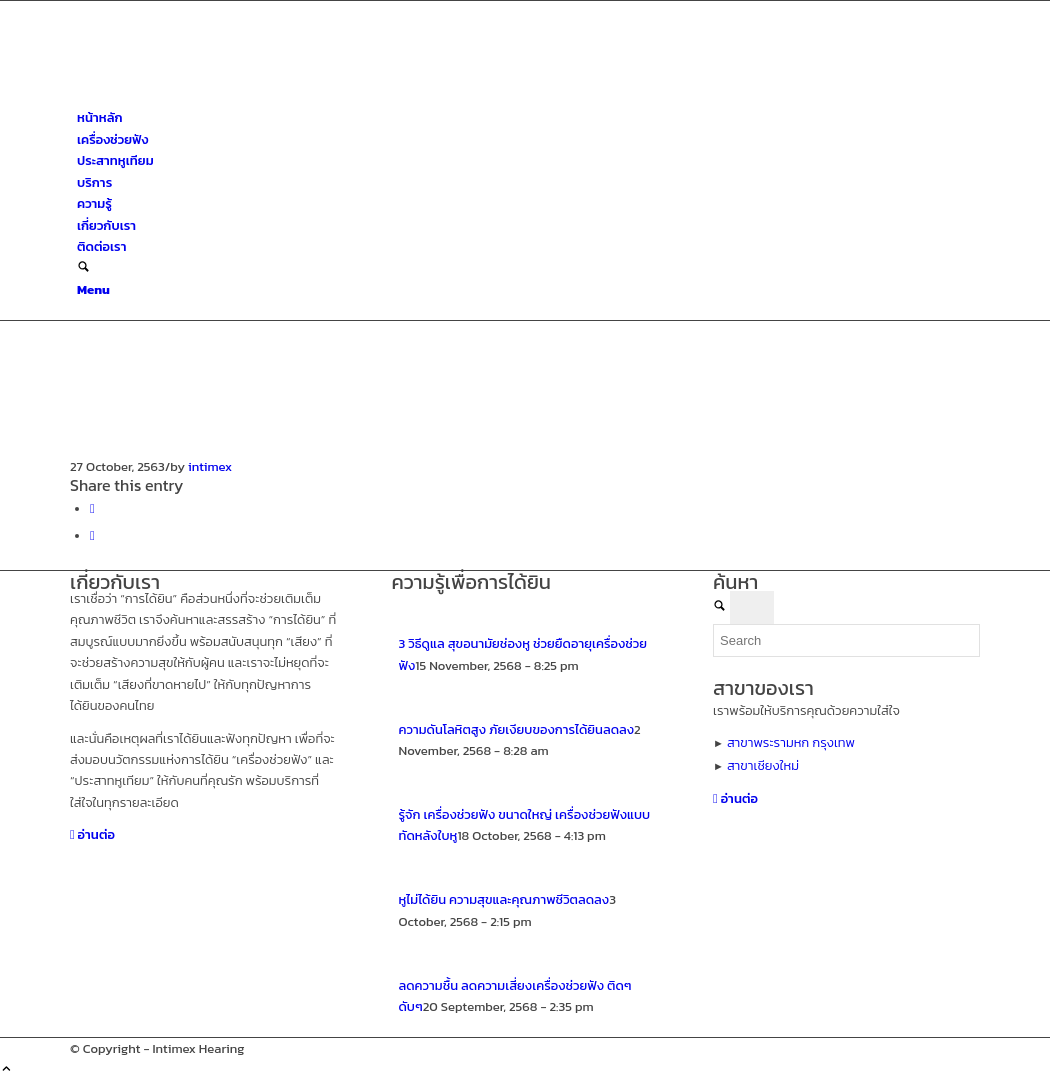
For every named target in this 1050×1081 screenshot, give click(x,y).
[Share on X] (92, 535)
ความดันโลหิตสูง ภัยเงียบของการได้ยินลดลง (517, 729)
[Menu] (93, 289)
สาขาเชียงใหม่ (763, 765)
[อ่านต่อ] (92, 834)
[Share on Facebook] (92, 508)
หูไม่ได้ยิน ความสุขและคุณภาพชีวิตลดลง (504, 899)
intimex (210, 466)
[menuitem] (528, 117)
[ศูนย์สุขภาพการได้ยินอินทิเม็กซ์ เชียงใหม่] (220, 96)
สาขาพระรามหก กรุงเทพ (791, 742)
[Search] (83, 268)
